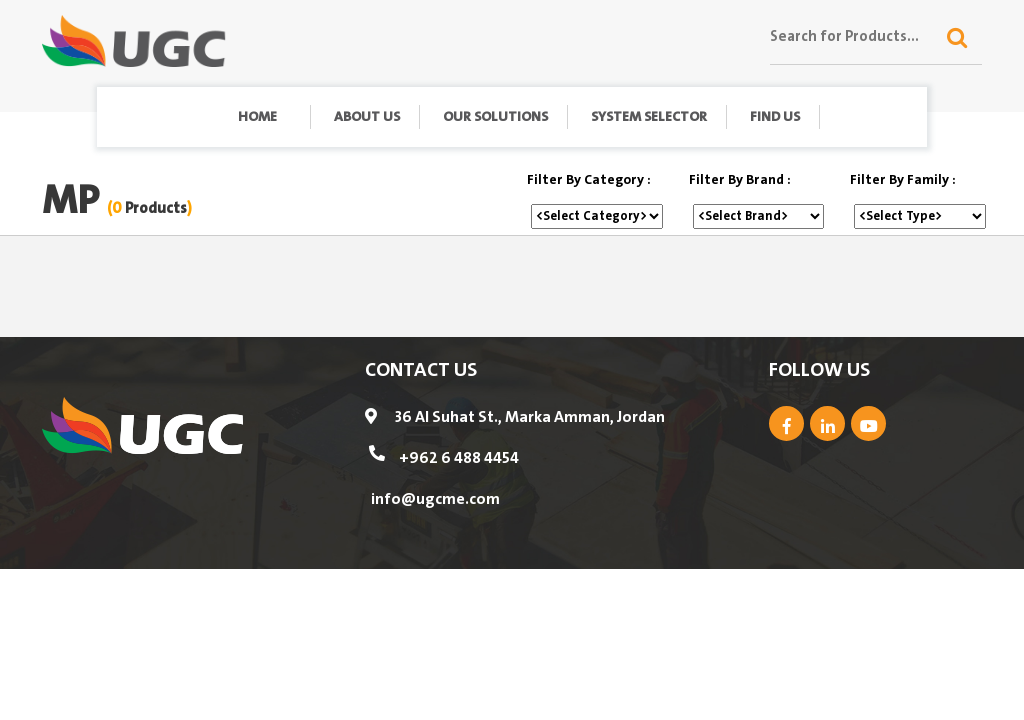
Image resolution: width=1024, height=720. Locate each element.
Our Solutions (495, 117)
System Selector (649, 117)
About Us (367, 117)
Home (257, 117)
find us (775, 117)
